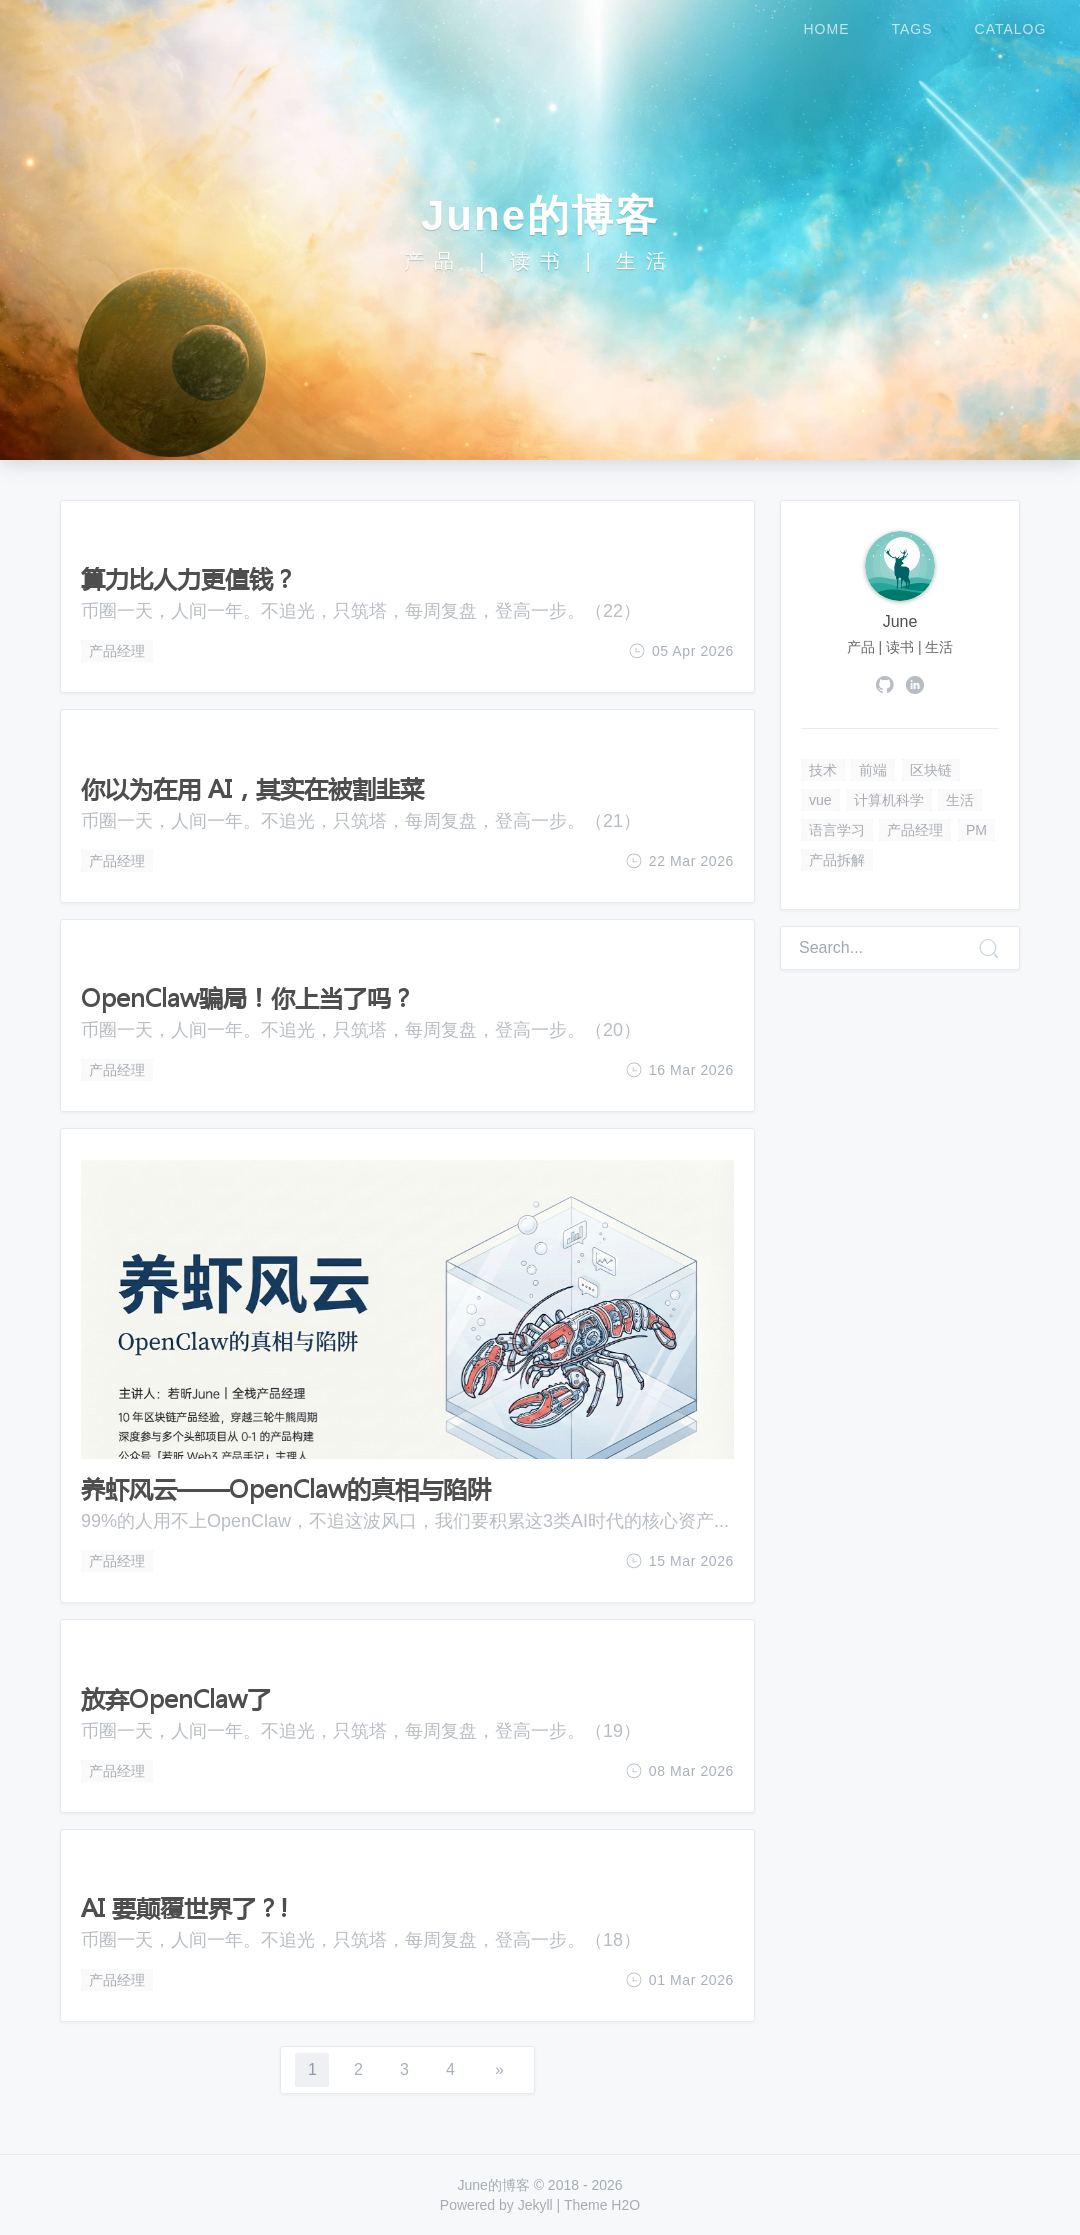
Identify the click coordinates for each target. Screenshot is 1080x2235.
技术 (823, 770)
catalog (1011, 29)
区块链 (931, 770)
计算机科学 (889, 800)
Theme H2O (602, 2205)
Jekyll (535, 2205)
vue (820, 800)
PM (976, 830)
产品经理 (117, 651)
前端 (873, 770)
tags (912, 29)
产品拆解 (837, 860)
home (827, 29)
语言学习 (837, 830)
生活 (960, 800)
